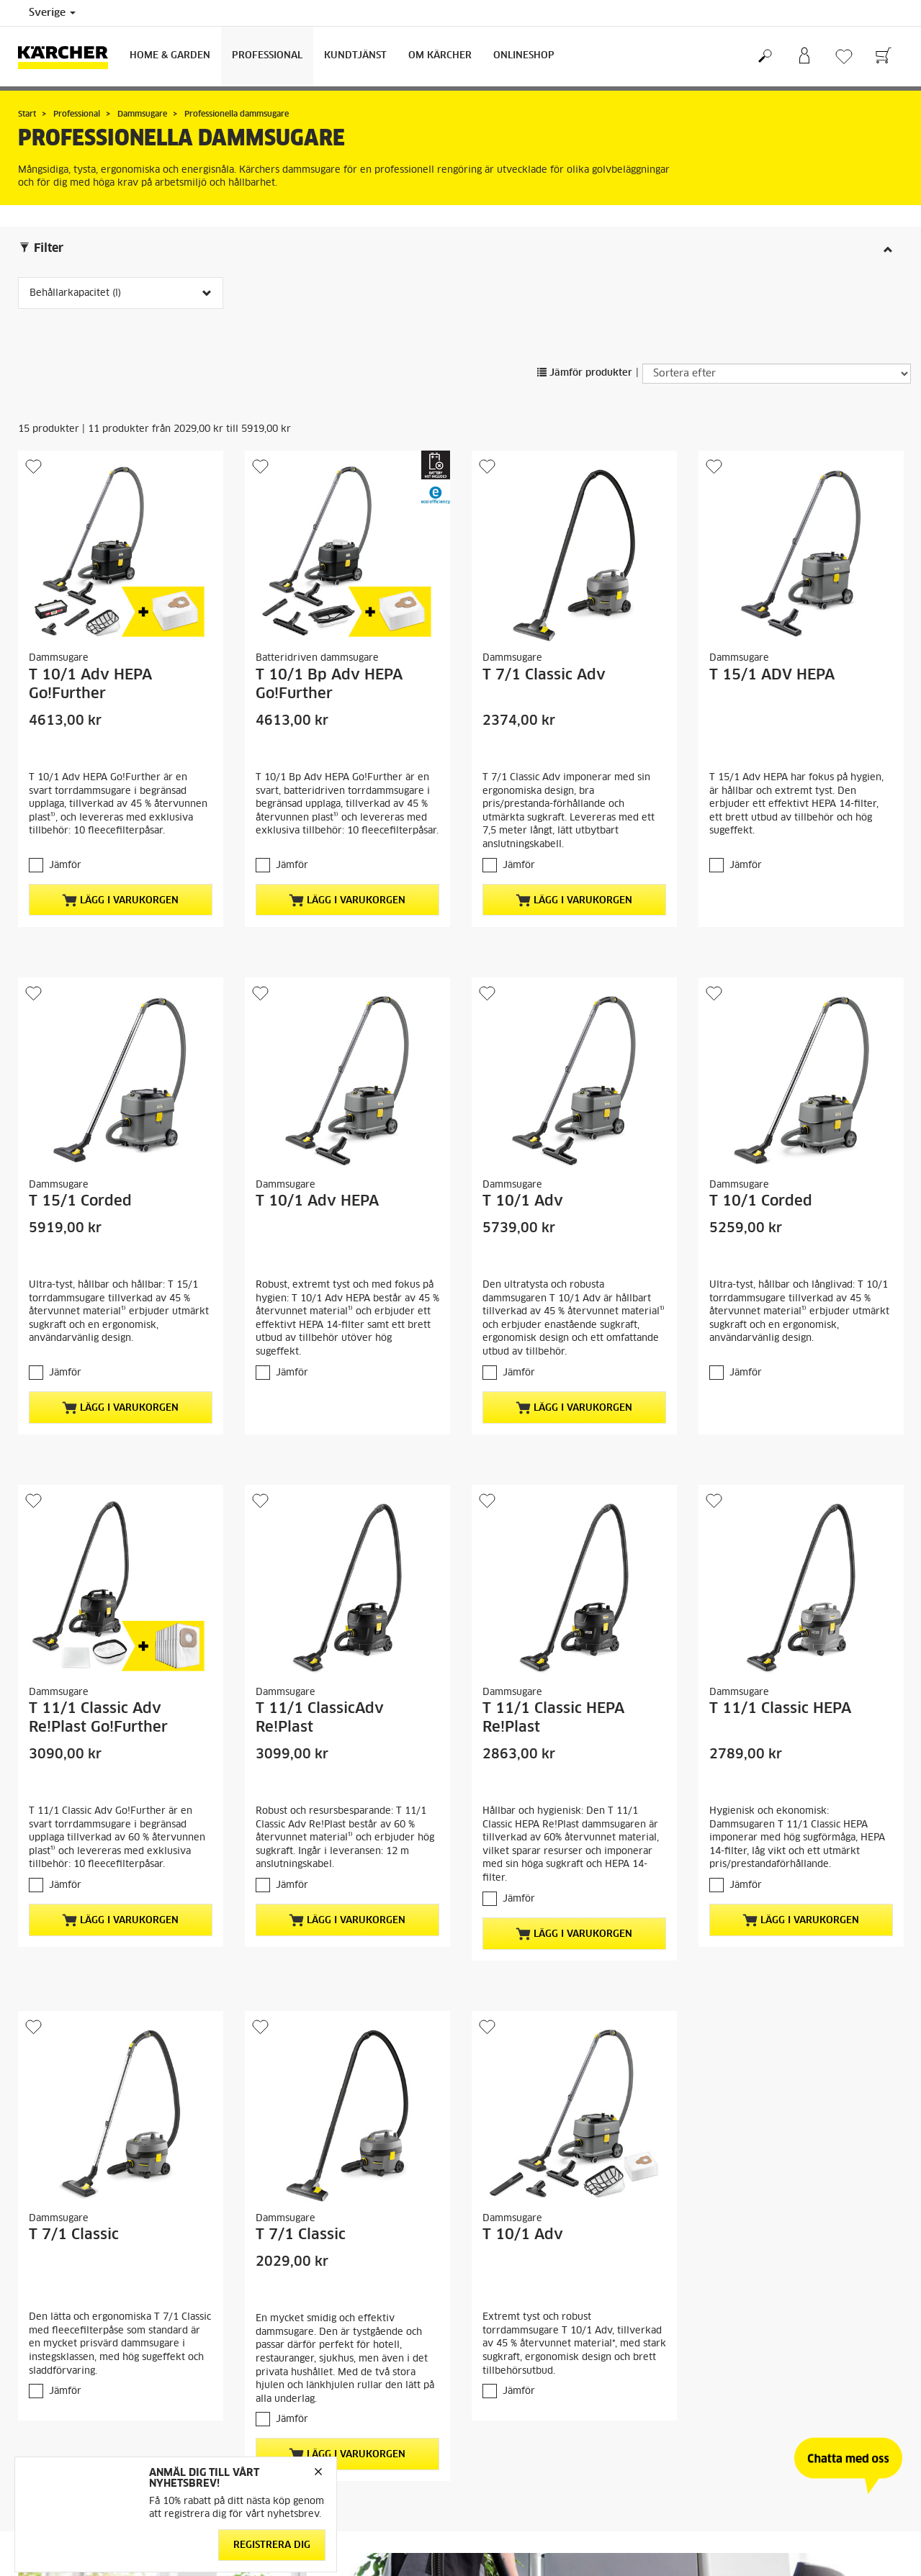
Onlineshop (523, 55)
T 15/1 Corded (80, 1201)
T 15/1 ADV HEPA (772, 675)
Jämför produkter (584, 373)
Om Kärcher (440, 55)
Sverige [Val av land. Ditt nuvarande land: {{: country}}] (52, 13)
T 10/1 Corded (760, 1201)
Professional (267, 55)
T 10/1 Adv (522, 1201)
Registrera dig (271, 2545)
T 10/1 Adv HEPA (317, 1201)
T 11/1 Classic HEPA (780, 1708)
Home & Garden (170, 55)
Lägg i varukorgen (120, 900)
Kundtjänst (355, 55)
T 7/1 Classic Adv (544, 675)
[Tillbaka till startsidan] (68, 56)
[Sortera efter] (776, 373)
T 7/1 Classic (74, 2235)
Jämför (65, 865)
